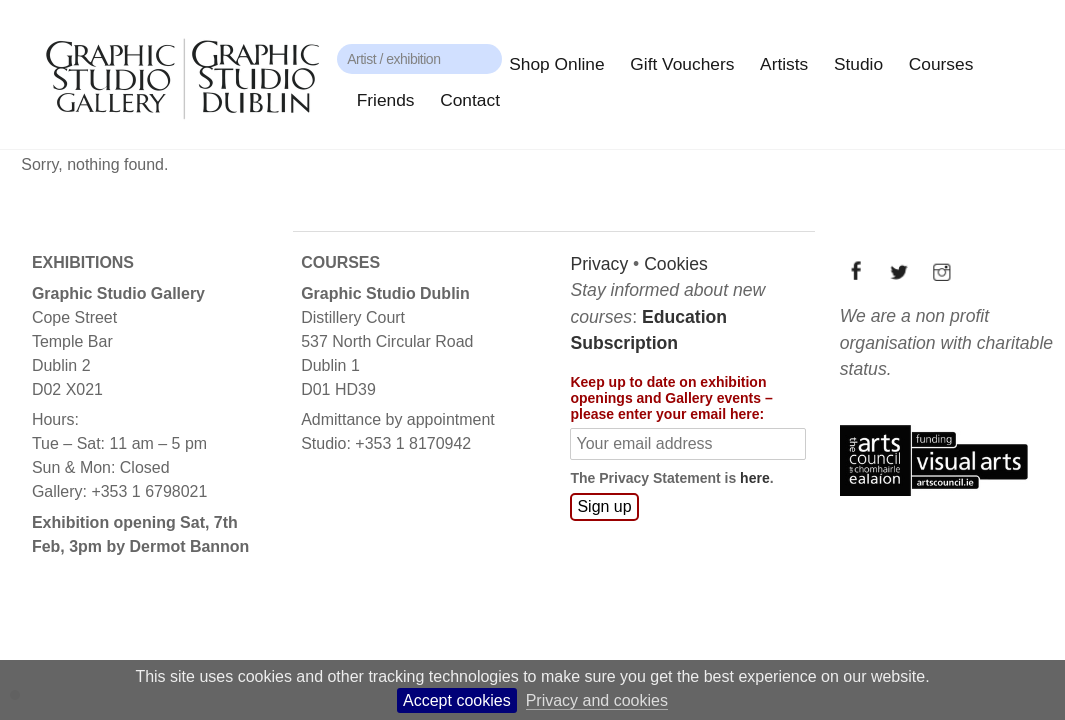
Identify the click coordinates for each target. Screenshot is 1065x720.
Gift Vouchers (682, 64)
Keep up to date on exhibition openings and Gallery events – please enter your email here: (670, 398)
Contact (470, 100)
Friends (386, 100)
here (754, 477)
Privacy (598, 263)
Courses (941, 64)
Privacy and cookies (597, 700)
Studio (858, 64)
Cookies (675, 263)
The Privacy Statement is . (670, 477)
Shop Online (556, 64)
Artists (784, 64)
